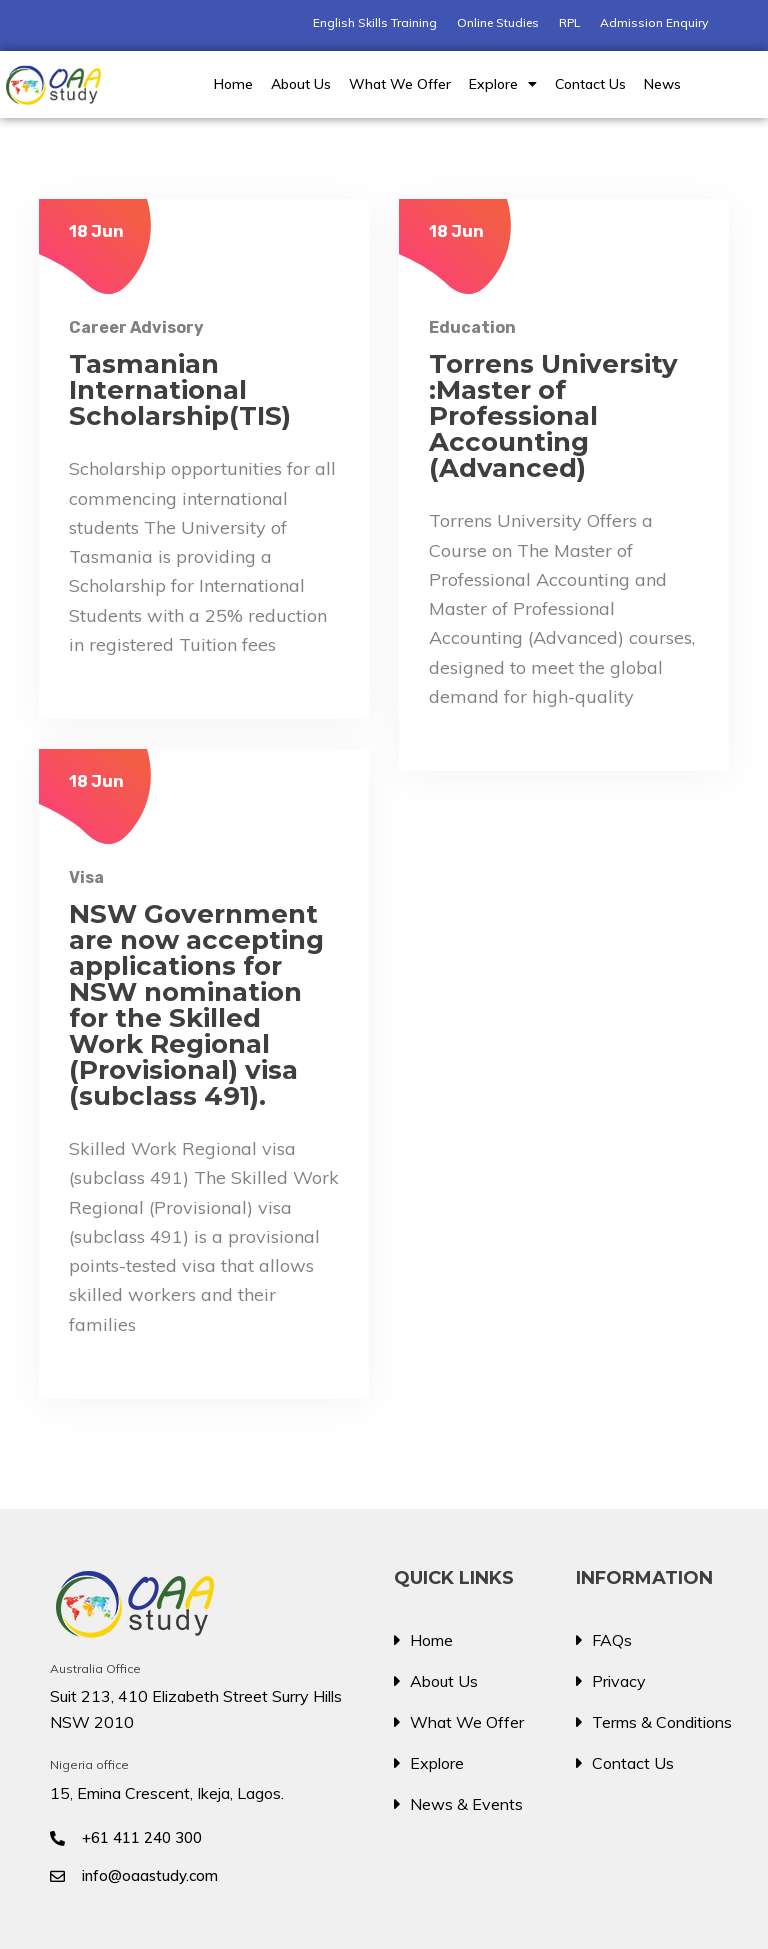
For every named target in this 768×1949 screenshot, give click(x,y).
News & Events (466, 1804)
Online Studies (498, 22)
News (662, 84)
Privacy (619, 1681)
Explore (503, 84)
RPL (569, 22)
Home (233, 84)
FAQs (612, 1640)
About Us (301, 84)
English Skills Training (375, 22)
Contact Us (590, 84)
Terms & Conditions (662, 1722)
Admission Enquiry (654, 22)
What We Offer (400, 84)
